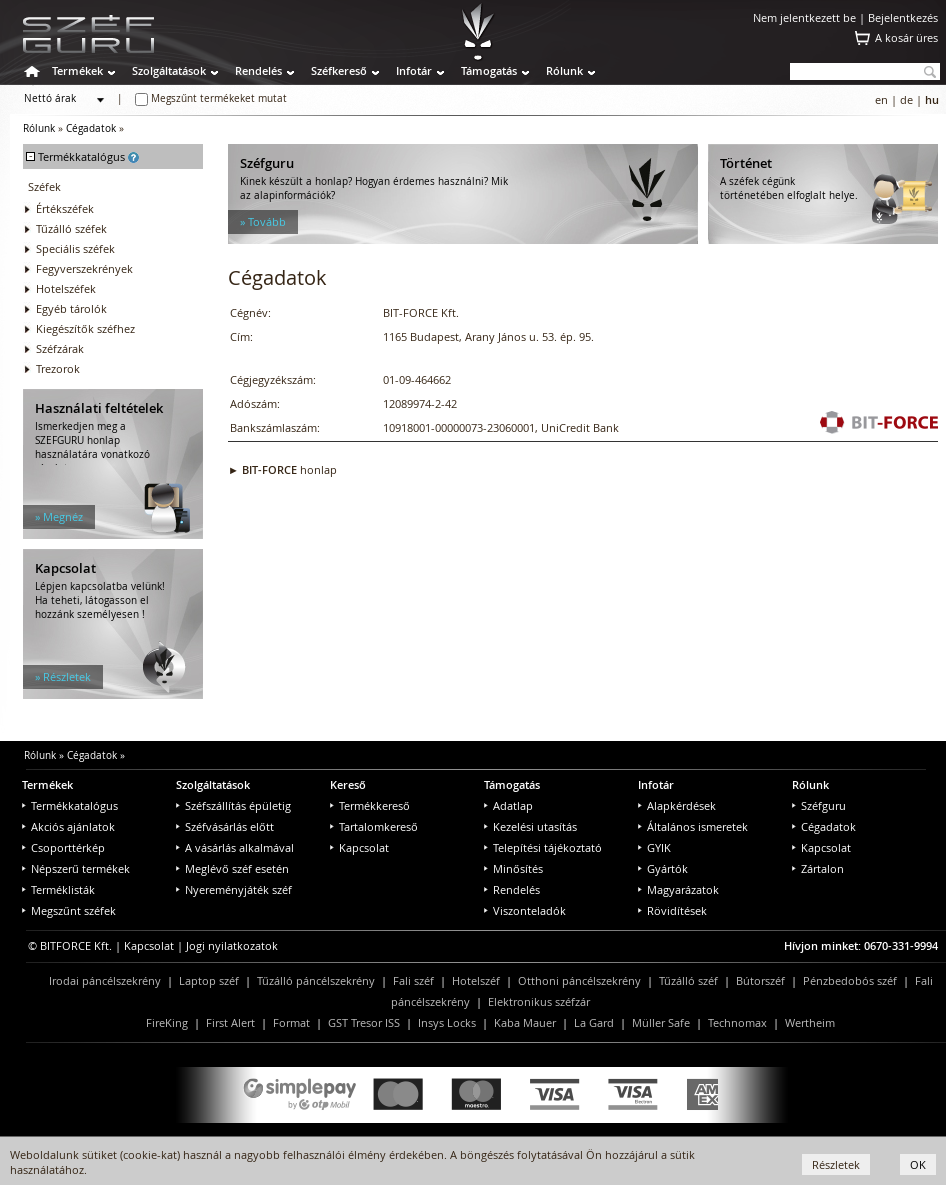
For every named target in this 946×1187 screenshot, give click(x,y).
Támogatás (489, 70)
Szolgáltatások (169, 70)
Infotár (414, 70)
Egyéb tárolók (71, 308)
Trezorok (58, 368)
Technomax (737, 1022)
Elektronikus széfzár (539, 1001)
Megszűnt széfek (69, 910)
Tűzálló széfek (71, 228)
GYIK (654, 847)
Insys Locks (447, 1022)
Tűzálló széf (688, 980)
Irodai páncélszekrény (105, 980)
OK (918, 1164)
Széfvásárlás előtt (225, 826)
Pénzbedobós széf (850, 980)
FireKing (167, 1022)
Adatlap (508, 805)
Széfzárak (60, 348)
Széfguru (819, 805)
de (906, 99)
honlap (289, 469)
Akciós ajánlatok (68, 826)
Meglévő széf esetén (232, 868)
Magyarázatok (678, 889)
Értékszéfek (65, 208)
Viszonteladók (525, 910)
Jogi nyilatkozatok (232, 945)
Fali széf (413, 980)
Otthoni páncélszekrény (579, 980)
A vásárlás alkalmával (235, 847)
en (881, 99)
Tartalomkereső (374, 826)
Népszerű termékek (76, 868)
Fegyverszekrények (84, 268)
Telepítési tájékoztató (543, 847)
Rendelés (258, 70)
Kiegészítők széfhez (85, 328)
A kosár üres (906, 37)
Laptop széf (209, 980)
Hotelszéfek (66, 288)
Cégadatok (91, 128)
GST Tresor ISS (364, 1022)
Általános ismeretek (693, 826)
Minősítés (513, 868)
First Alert (230, 1022)
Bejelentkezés (903, 17)
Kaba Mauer (525, 1022)
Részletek (836, 1164)
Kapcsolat (359, 847)
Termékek (77, 70)
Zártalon (818, 868)
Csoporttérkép (63, 847)
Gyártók (663, 868)
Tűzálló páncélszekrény (316, 980)
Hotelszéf (476, 980)
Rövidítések (672, 910)
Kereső (348, 784)
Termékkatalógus (70, 805)
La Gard (594, 1022)
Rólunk (564, 70)
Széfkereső (339, 70)
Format (291, 1022)
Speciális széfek (75, 248)
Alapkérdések (677, 805)
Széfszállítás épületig (233, 805)
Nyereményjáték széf (234, 889)
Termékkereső (370, 805)
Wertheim (810, 1022)
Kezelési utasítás (530, 826)
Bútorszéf (760, 980)
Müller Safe (661, 1022)
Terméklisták (58, 889)
